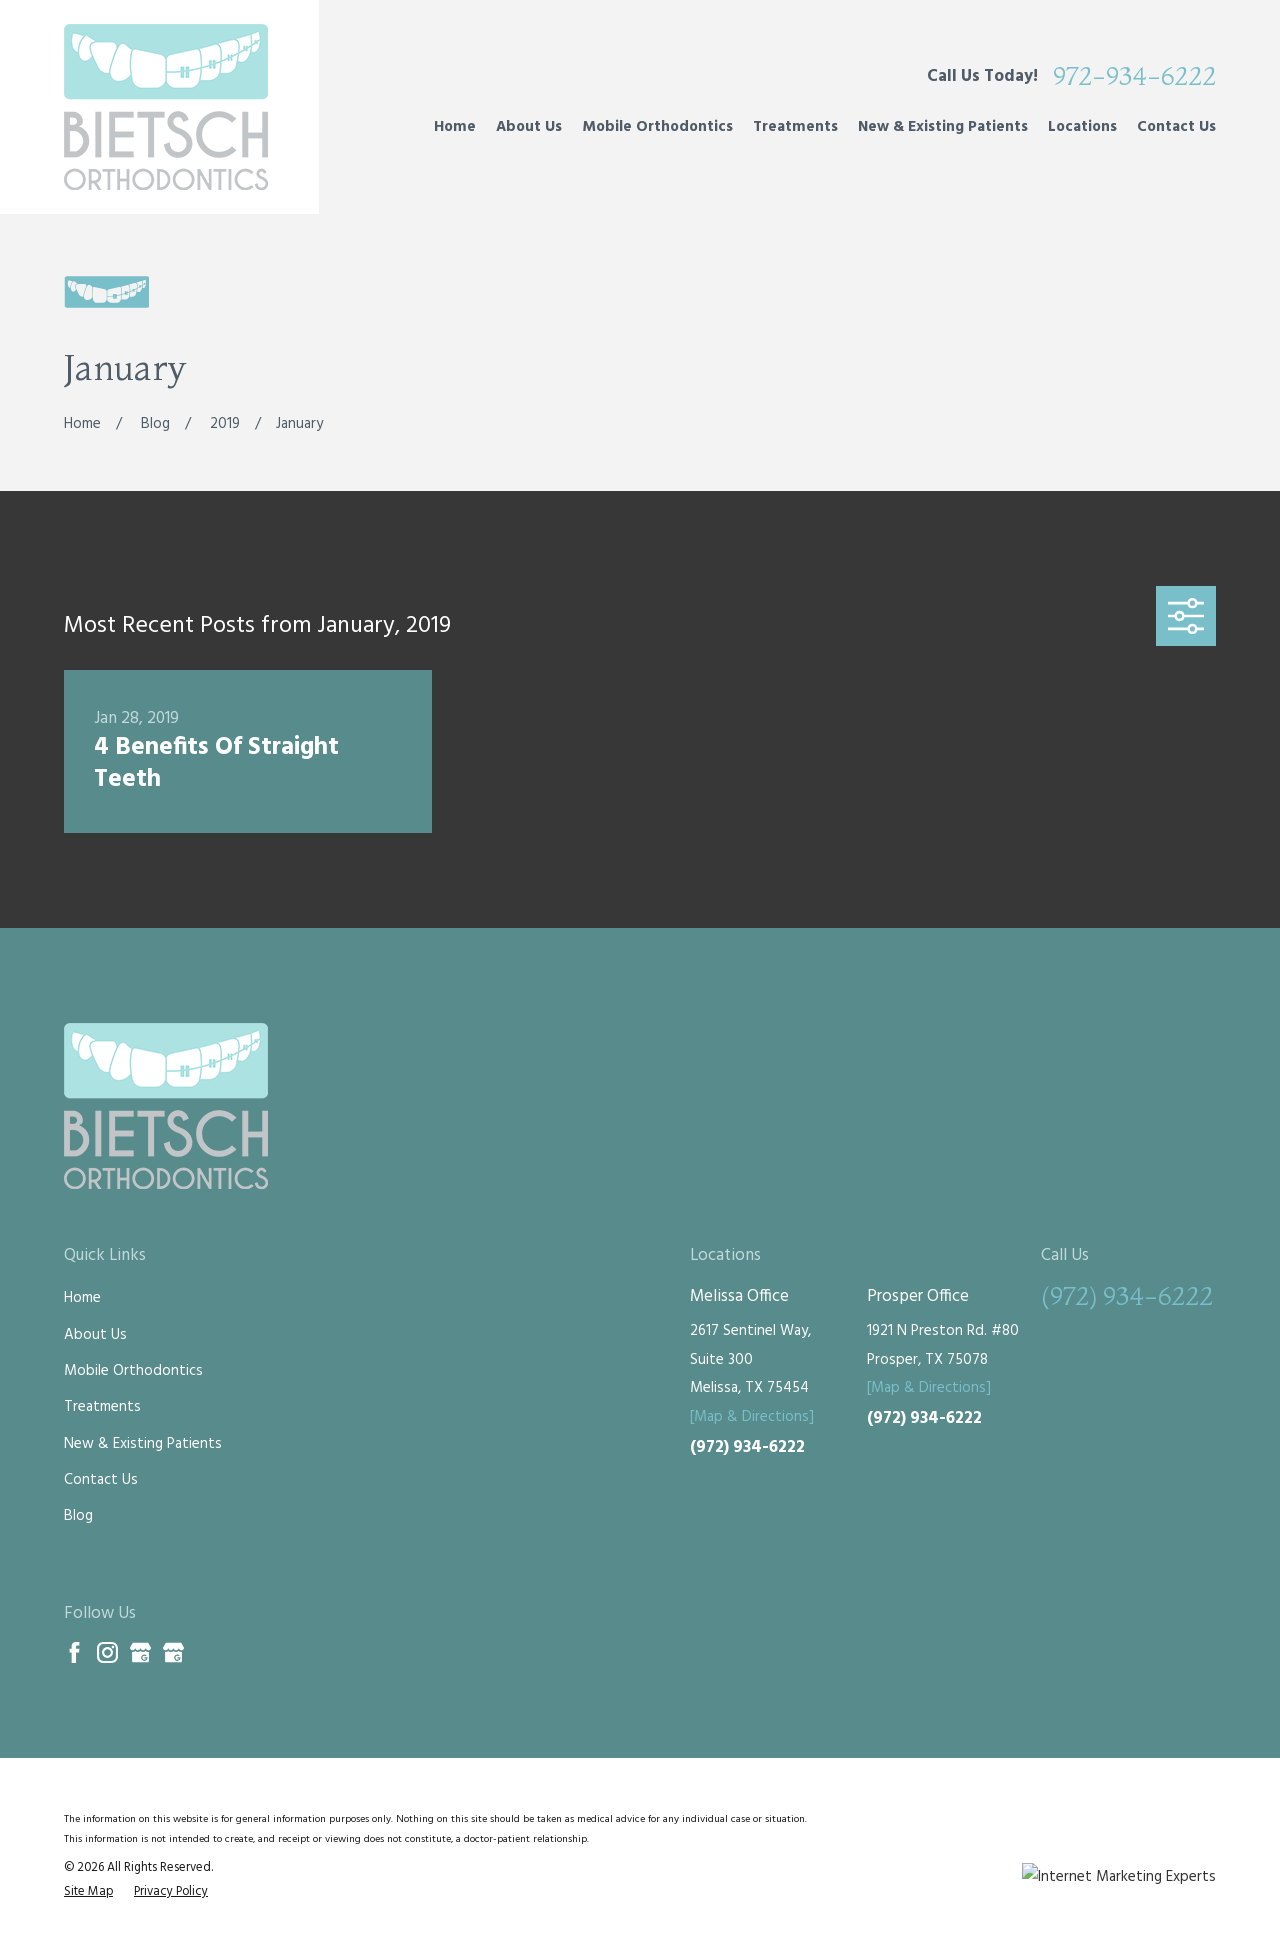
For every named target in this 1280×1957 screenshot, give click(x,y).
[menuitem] (88, 1893)
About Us (95, 1335)
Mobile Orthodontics (133, 1371)
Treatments (102, 1407)
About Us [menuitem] (529, 127)
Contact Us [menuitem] (1176, 127)
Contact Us (101, 1480)
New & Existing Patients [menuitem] (943, 127)
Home (82, 1298)
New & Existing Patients (143, 1444)
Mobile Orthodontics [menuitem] (657, 127)
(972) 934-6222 (747, 1447)
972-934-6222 (1134, 76)
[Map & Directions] (752, 1417)
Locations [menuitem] (1082, 127)
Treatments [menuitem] (795, 127)
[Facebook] (74, 1652)
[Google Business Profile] (140, 1652)
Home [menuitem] (455, 127)
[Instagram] (107, 1652)
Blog (78, 1516)
